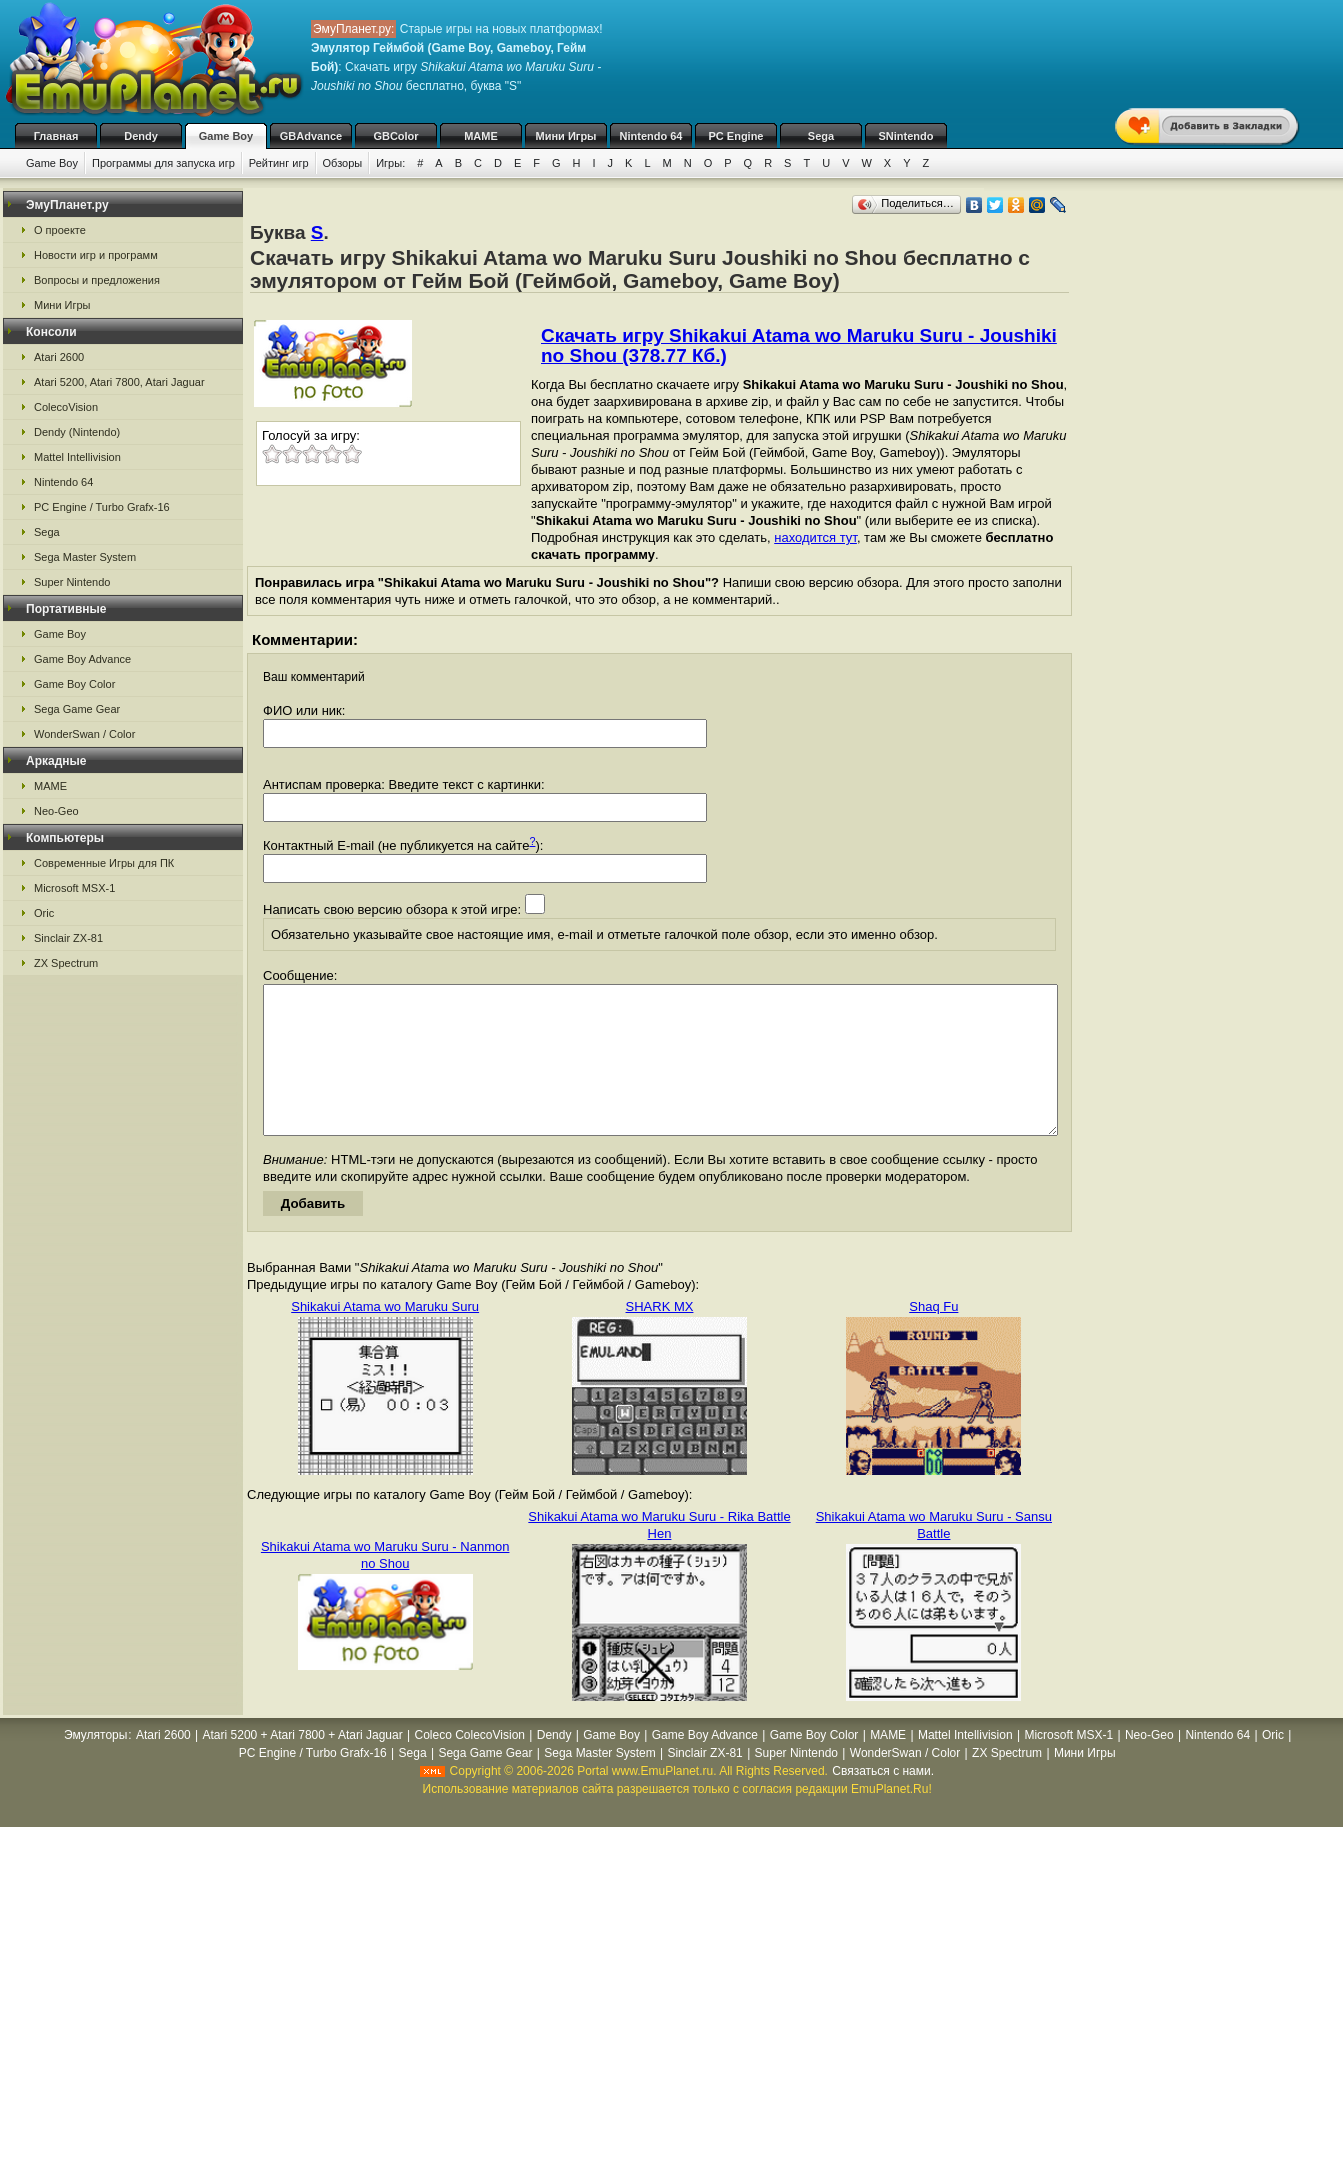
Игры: (390, 163)
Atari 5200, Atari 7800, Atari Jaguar (119, 382)
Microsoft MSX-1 (74, 888)
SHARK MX (660, 1336)
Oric (44, 913)
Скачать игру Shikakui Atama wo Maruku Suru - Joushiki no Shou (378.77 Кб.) (799, 345)
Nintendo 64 (651, 136)
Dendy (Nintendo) (77, 432)
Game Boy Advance (82, 659)
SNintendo (906, 136)
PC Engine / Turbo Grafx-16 (102, 507)
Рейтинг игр (279, 163)
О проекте (60, 230)
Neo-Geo (56, 811)
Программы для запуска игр (163, 163)
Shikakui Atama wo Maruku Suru (385, 1336)
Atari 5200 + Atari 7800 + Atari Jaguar (303, 1765)
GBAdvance (311, 136)
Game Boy (226, 136)
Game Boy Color (74, 684)
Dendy (141, 136)
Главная (56, 136)
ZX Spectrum (66, 963)
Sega (821, 136)
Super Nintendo (72, 582)
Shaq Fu (933, 1336)
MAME (481, 136)
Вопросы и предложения (97, 280)
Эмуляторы (95, 1765)
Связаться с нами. (883, 1801)
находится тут (815, 537)
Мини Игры (566, 136)
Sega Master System (85, 557)
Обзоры (343, 163)
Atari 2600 (59, 357)
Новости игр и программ (96, 255)
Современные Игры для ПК (104, 863)
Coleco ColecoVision (469, 1765)
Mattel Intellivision (77, 457)
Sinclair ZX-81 (68, 938)
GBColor (395, 136)
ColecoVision (66, 407)
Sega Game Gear (77, 709)
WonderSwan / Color (84, 734)
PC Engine (735, 136)
